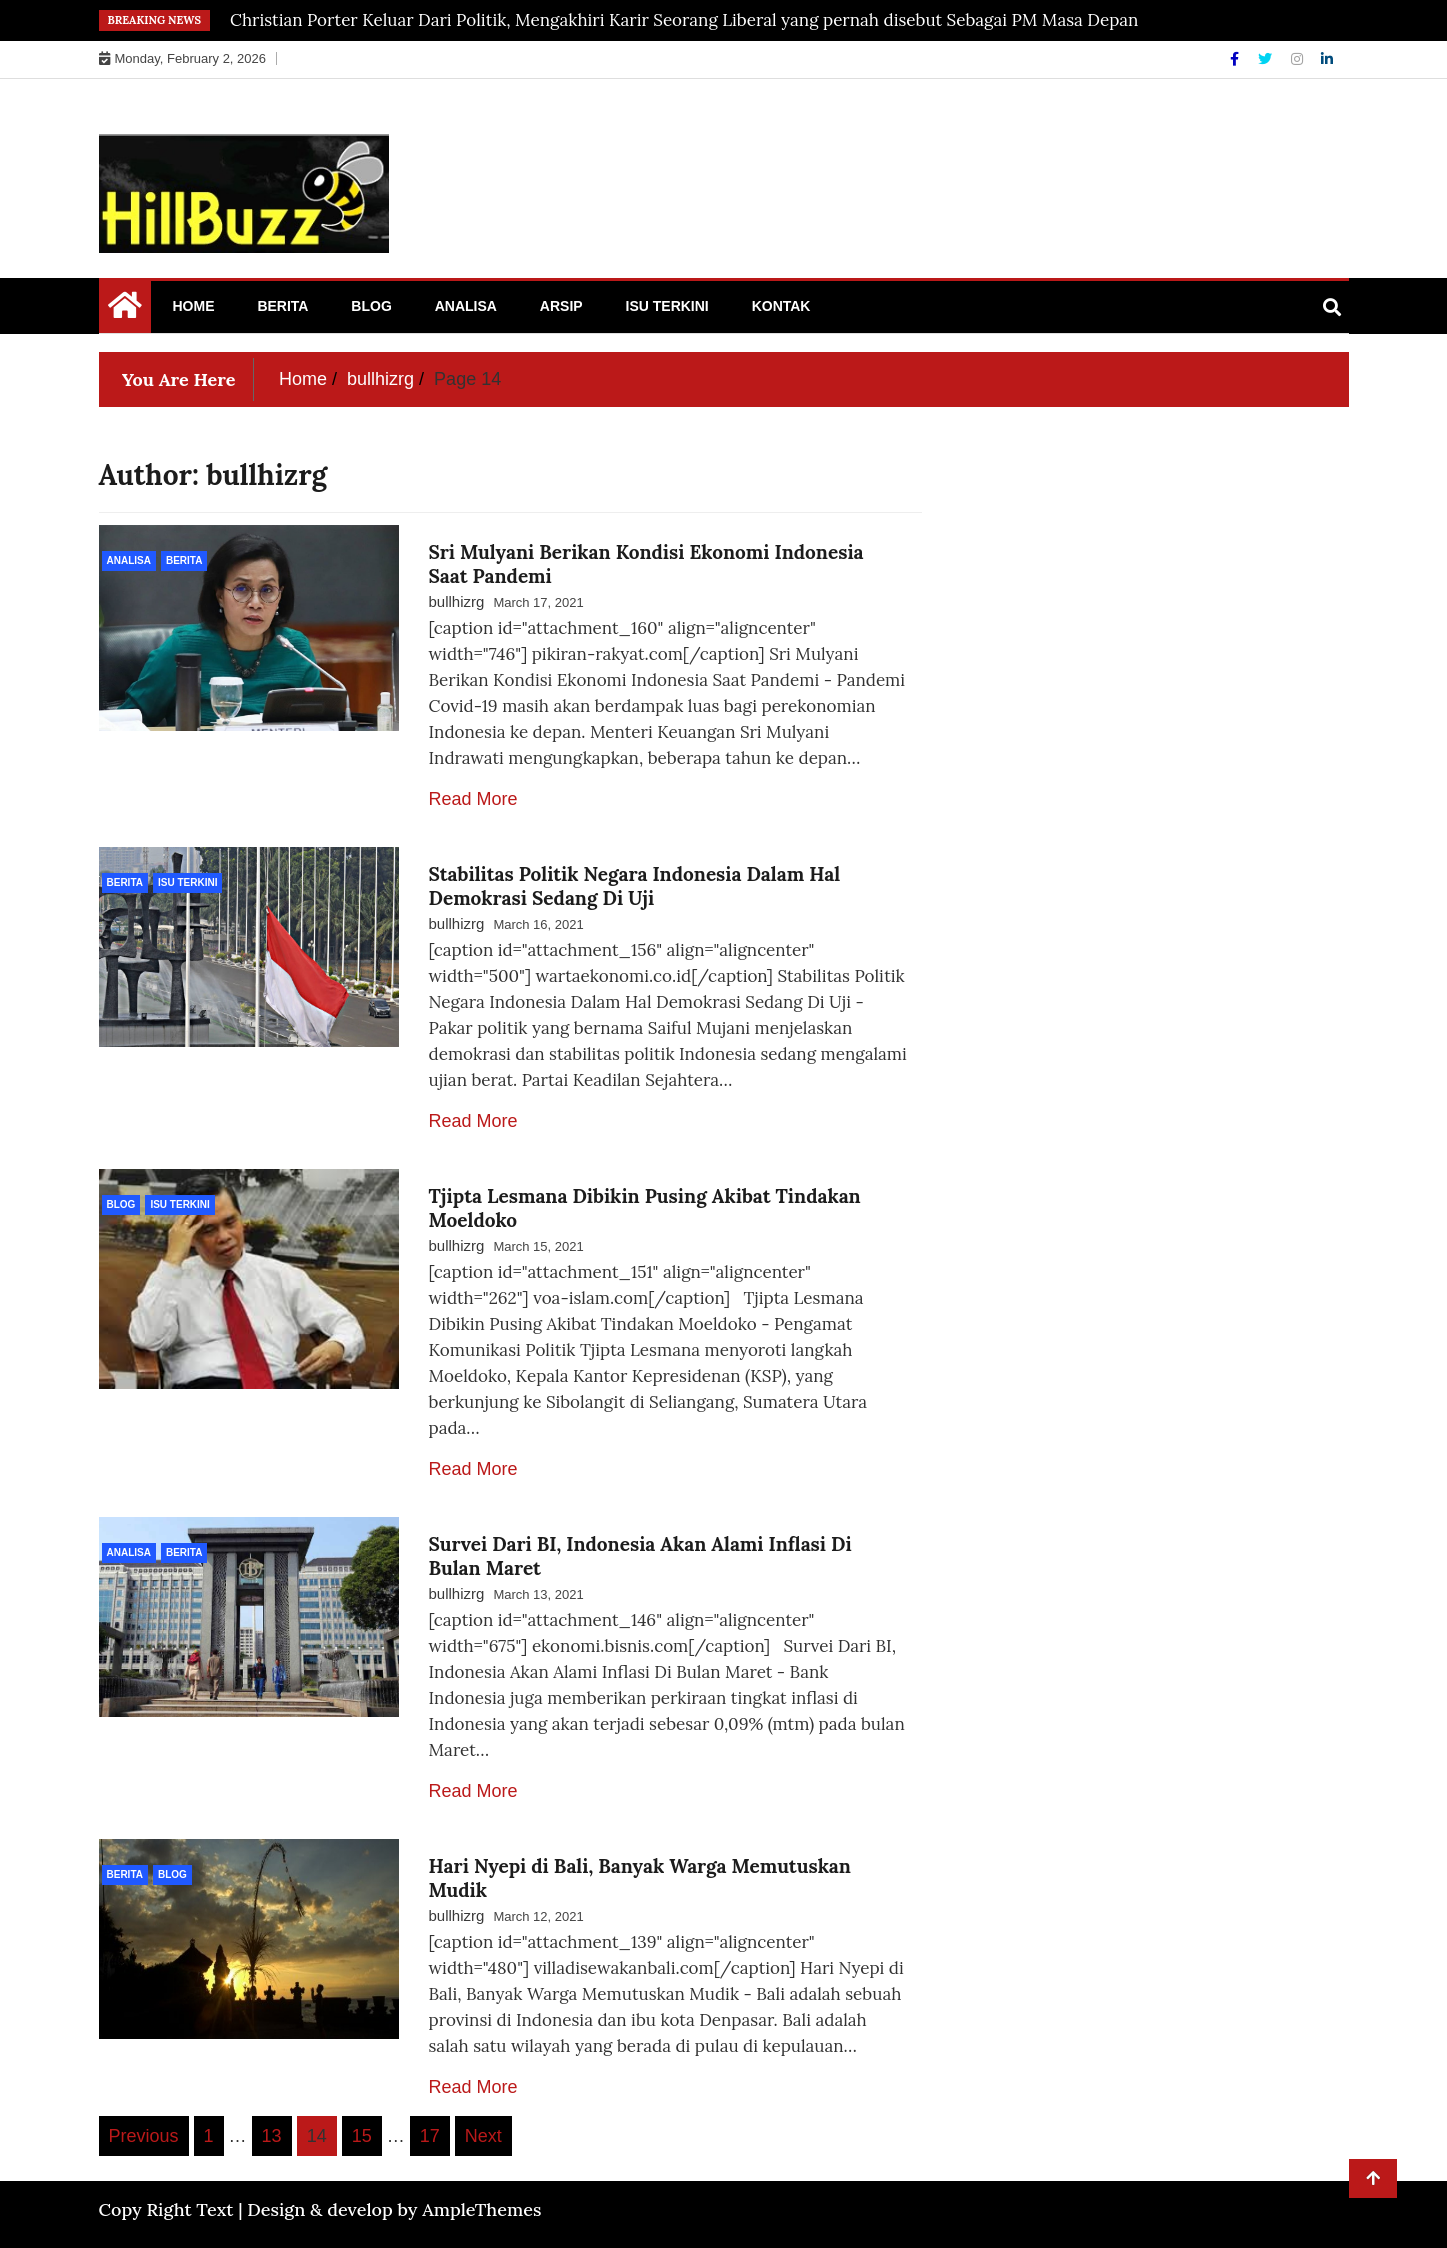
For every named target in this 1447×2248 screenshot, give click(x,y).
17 (430, 2136)
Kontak (781, 306)
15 (362, 2136)
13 (272, 2136)
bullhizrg (457, 601)
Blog (371, 306)
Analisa (466, 306)
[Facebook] (1236, 59)
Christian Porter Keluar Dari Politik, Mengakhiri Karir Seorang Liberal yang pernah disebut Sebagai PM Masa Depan (684, 20)
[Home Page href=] (125, 310)
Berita (282, 306)
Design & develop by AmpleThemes (394, 2209)
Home (194, 306)
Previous (144, 2136)
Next (483, 2136)
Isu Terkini (667, 306)
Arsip (561, 306)
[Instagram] (1299, 59)
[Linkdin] (1327, 59)
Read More (473, 799)
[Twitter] (1267, 59)
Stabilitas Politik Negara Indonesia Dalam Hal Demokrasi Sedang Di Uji (635, 886)
